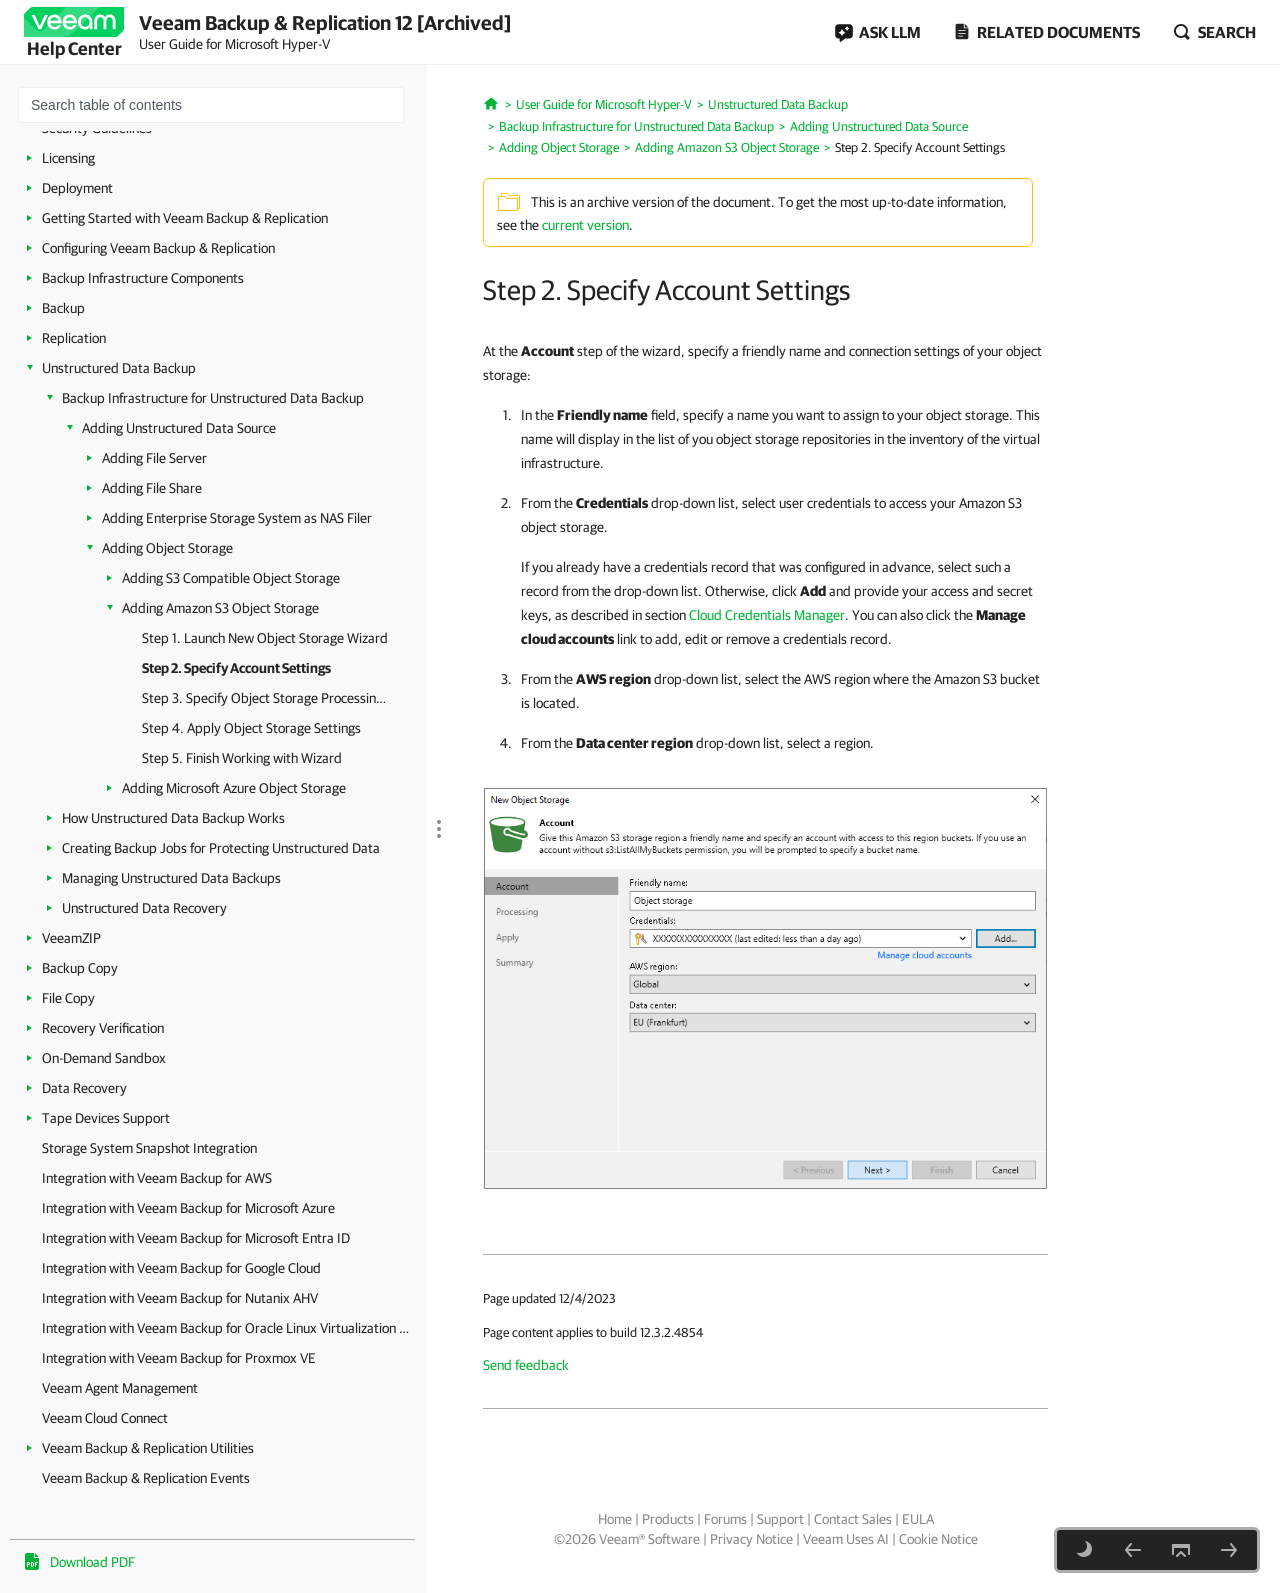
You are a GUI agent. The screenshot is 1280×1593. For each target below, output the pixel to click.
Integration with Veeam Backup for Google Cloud (181, 1268)
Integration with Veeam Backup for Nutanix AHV (180, 1298)
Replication (74, 338)
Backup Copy (80, 968)
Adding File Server (154, 458)
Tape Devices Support (106, 1118)
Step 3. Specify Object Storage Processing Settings (267, 698)
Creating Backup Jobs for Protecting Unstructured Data (221, 848)
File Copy (68, 998)
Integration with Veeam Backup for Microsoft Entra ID (196, 1238)
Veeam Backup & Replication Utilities (148, 1448)
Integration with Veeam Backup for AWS (157, 1178)
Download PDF (92, 1562)
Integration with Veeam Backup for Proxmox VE (179, 1358)
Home (615, 1519)
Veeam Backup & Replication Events (146, 1478)
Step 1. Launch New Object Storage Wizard (265, 638)
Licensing (68, 158)
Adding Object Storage (167, 548)
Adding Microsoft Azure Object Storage (234, 788)
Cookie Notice (938, 1539)
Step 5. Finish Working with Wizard (242, 758)
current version (585, 225)
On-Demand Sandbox (104, 1058)
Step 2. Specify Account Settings (236, 668)
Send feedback (526, 1365)
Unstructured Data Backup (119, 368)
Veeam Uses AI (846, 1539)
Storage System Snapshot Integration (149, 1148)
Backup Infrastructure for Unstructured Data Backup (213, 398)
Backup (63, 308)
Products (668, 1519)
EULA (918, 1519)
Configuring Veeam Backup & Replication (158, 248)
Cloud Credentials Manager (767, 615)
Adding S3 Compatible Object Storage (231, 578)
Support (780, 1519)
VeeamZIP (71, 938)
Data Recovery (84, 1088)
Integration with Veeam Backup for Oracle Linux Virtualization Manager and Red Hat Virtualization (229, 1328)
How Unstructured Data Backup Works (173, 818)
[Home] (491, 102)
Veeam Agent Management (120, 1388)
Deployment (77, 188)
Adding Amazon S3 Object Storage (220, 608)
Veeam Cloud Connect (105, 1418)
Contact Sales (853, 1519)
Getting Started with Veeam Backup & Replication (185, 218)
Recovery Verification (103, 1028)
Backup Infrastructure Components (143, 278)
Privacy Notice (751, 1539)
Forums (725, 1519)
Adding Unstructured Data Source (179, 428)
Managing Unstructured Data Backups (171, 878)
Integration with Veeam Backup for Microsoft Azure (188, 1208)
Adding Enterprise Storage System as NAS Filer (237, 518)
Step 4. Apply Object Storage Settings (251, 728)
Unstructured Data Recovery (144, 908)
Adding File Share (152, 488)
